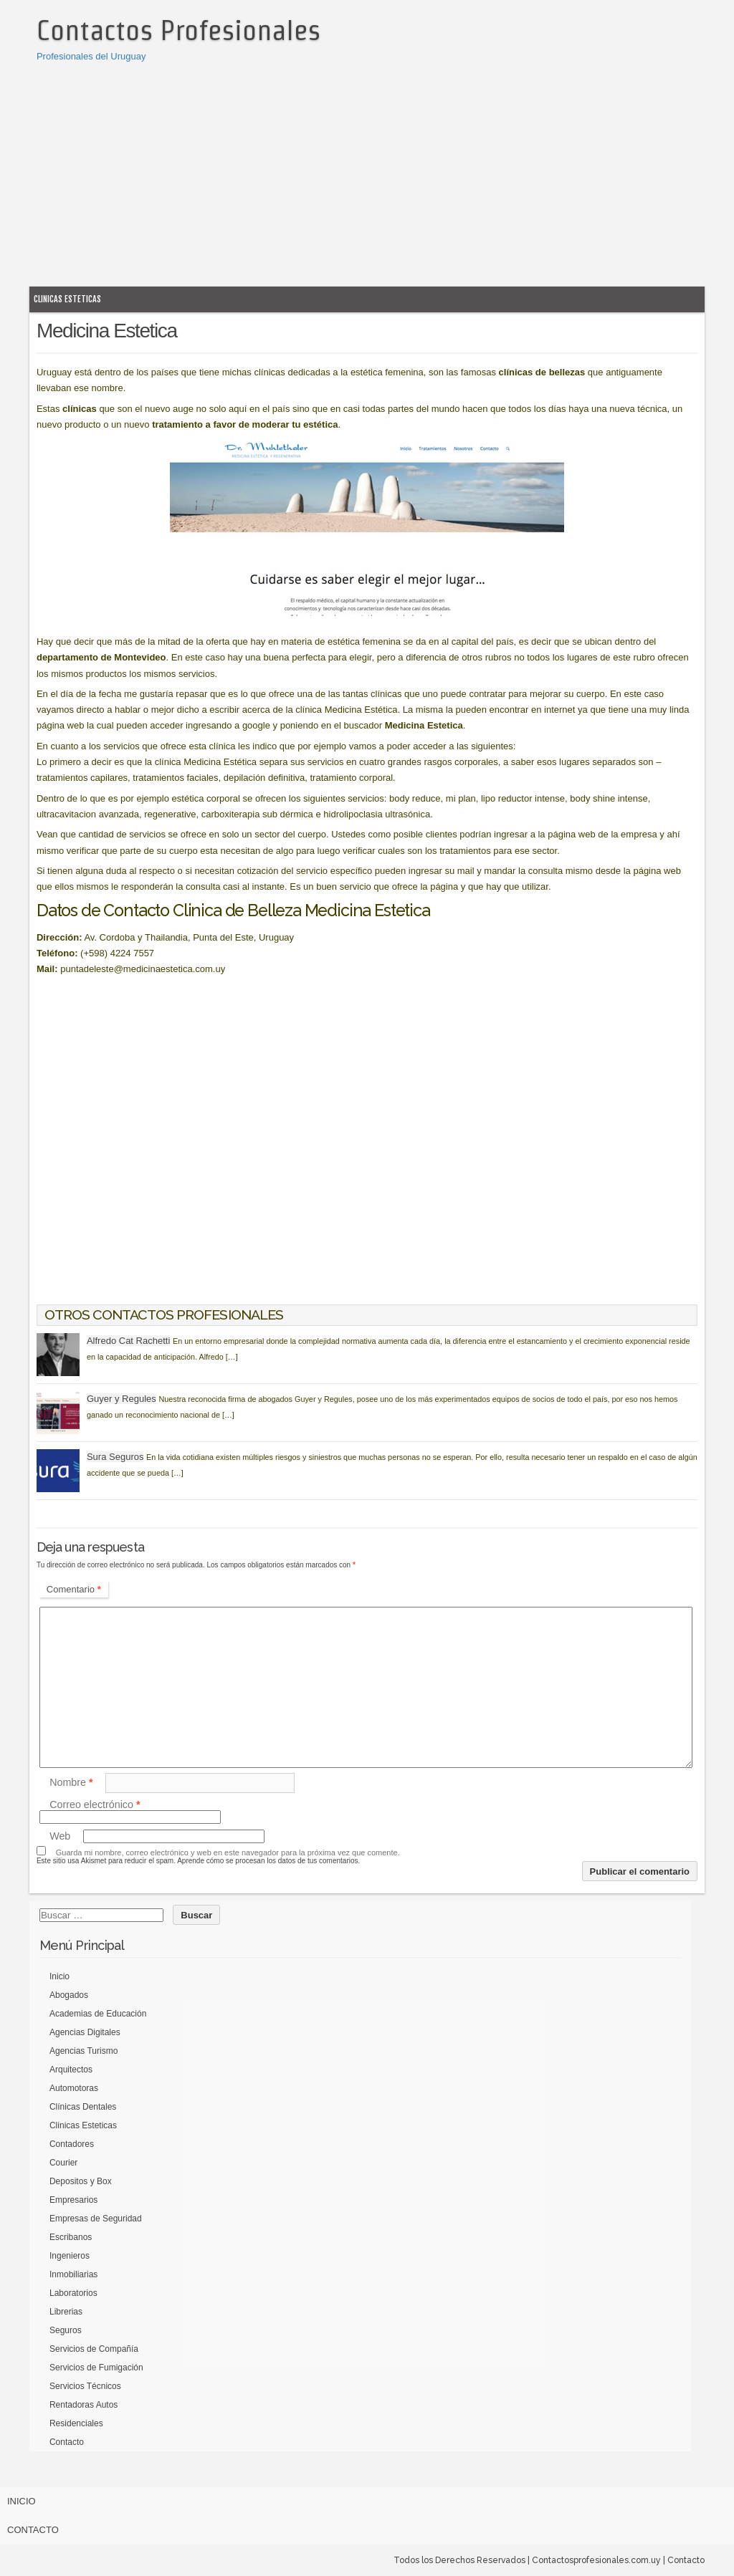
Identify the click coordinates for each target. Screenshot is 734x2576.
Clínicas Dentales (82, 2107)
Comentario (74, 1589)
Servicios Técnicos (85, 2386)
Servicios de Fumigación (96, 2368)
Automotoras (73, 2088)
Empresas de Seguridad (95, 2219)
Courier (63, 2163)
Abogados (68, 1995)
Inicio (59, 1976)
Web (59, 1836)
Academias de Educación (97, 2014)
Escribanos (70, 2237)
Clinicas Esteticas (67, 299)
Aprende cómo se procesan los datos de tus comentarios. (268, 1861)
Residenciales (76, 2423)
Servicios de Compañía (93, 2349)
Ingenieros (69, 2256)
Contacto (66, 2442)
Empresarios (73, 2200)
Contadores (71, 2144)
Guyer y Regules (121, 1398)
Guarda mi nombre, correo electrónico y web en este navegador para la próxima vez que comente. (228, 1852)
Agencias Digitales (84, 2032)
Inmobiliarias (73, 2274)
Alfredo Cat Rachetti (128, 1340)
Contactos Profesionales (178, 30)
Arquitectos (70, 2070)
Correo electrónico (94, 1804)
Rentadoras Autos (83, 2405)
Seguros (65, 2330)
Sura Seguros (115, 1456)
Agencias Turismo (83, 2051)
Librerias (65, 2312)
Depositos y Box (80, 2181)
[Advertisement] (367, 172)
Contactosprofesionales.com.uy (596, 2560)
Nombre (70, 1782)
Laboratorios (73, 2293)
